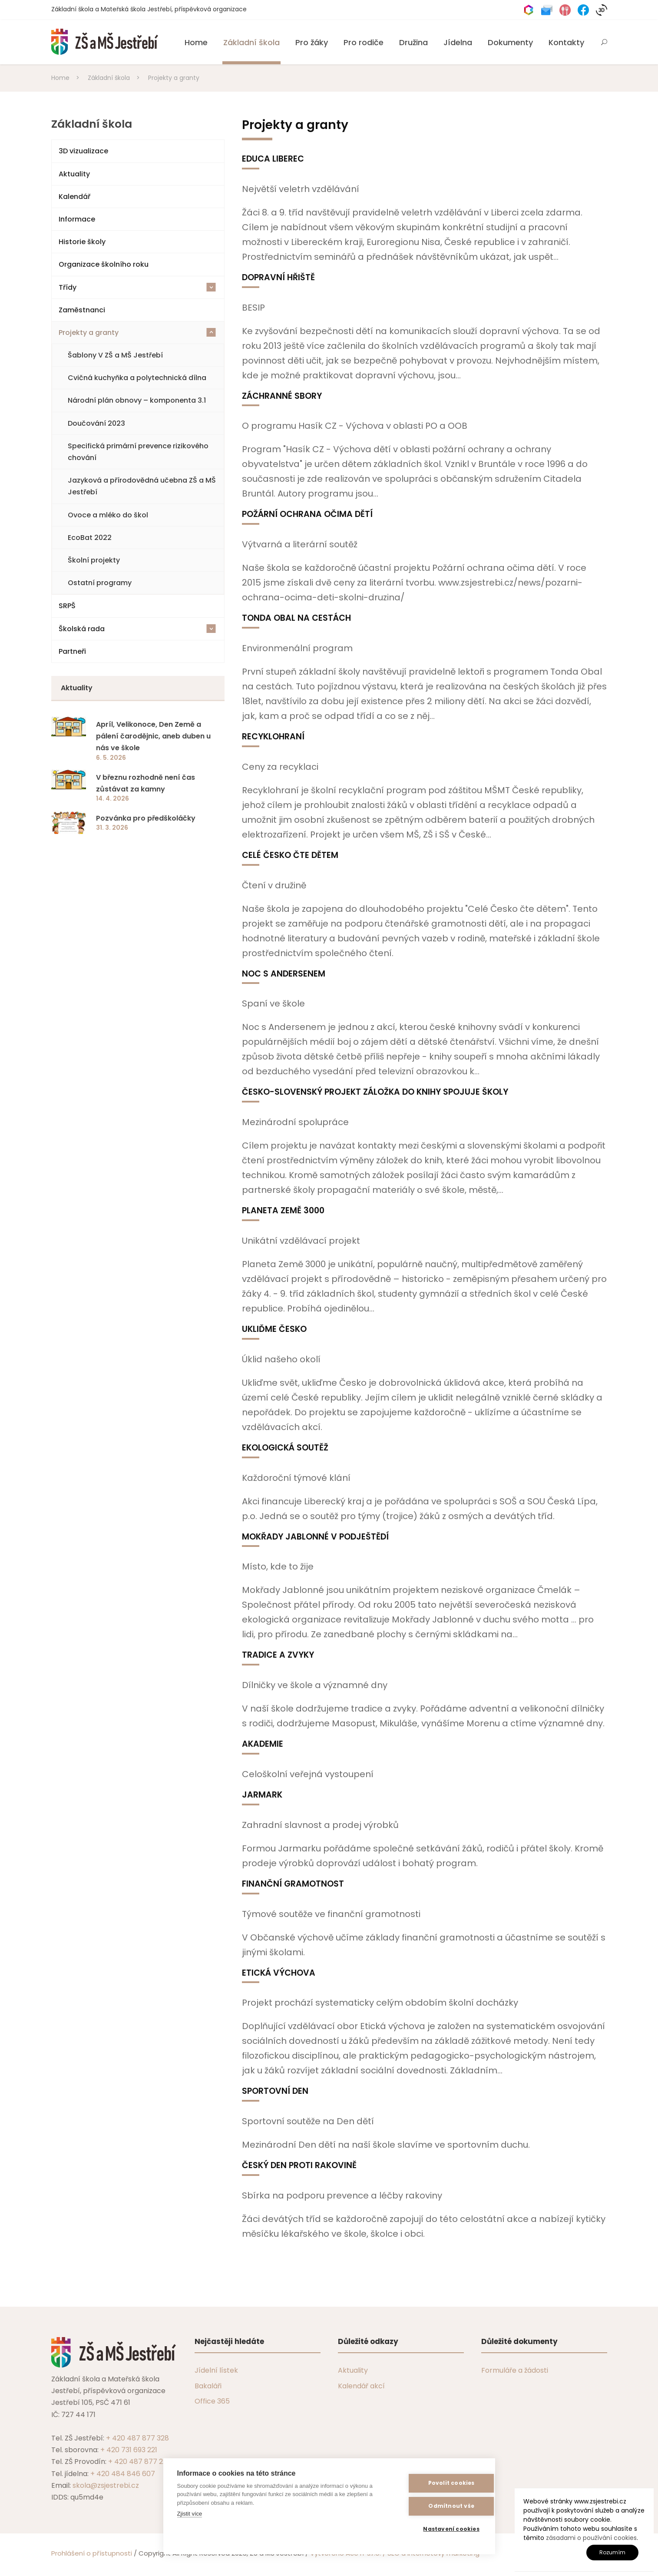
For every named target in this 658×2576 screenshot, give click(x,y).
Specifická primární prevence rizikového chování (138, 452)
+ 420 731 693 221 (128, 2450)
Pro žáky (311, 42)
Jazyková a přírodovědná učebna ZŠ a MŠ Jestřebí (142, 486)
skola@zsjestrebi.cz (106, 2485)
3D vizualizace (83, 151)
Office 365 (212, 2401)
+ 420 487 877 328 (137, 2438)
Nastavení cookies (438, 2529)
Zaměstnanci (82, 310)
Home (196, 42)
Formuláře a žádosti (514, 2370)
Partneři (72, 651)
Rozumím (612, 2552)
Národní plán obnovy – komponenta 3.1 (137, 400)
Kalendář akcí (361, 2386)
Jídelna (457, 42)
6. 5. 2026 (111, 757)
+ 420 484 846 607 (122, 2474)
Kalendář (74, 197)
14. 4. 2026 (112, 798)
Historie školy (82, 242)
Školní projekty (94, 560)
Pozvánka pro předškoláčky (145, 818)
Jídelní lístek (216, 2370)
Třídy (137, 287)
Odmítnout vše (438, 2506)
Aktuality (74, 174)
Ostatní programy (100, 583)
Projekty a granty (137, 333)
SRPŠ (67, 606)
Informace (77, 219)
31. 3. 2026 (112, 827)
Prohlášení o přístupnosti (91, 2553)
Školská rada (137, 629)
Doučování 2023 (96, 423)
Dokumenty (510, 42)
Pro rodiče (364, 42)
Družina (413, 42)
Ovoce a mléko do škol (108, 515)
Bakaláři (208, 2386)
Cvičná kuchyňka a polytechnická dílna (137, 378)
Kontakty (566, 42)
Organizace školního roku (104, 264)
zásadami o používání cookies (591, 2537)
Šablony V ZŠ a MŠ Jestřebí (115, 355)
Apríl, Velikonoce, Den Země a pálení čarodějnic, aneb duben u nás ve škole (153, 736)
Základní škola (251, 42)
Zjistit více (189, 2513)
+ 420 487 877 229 (139, 2462)
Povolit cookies (438, 2483)
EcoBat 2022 (90, 538)
